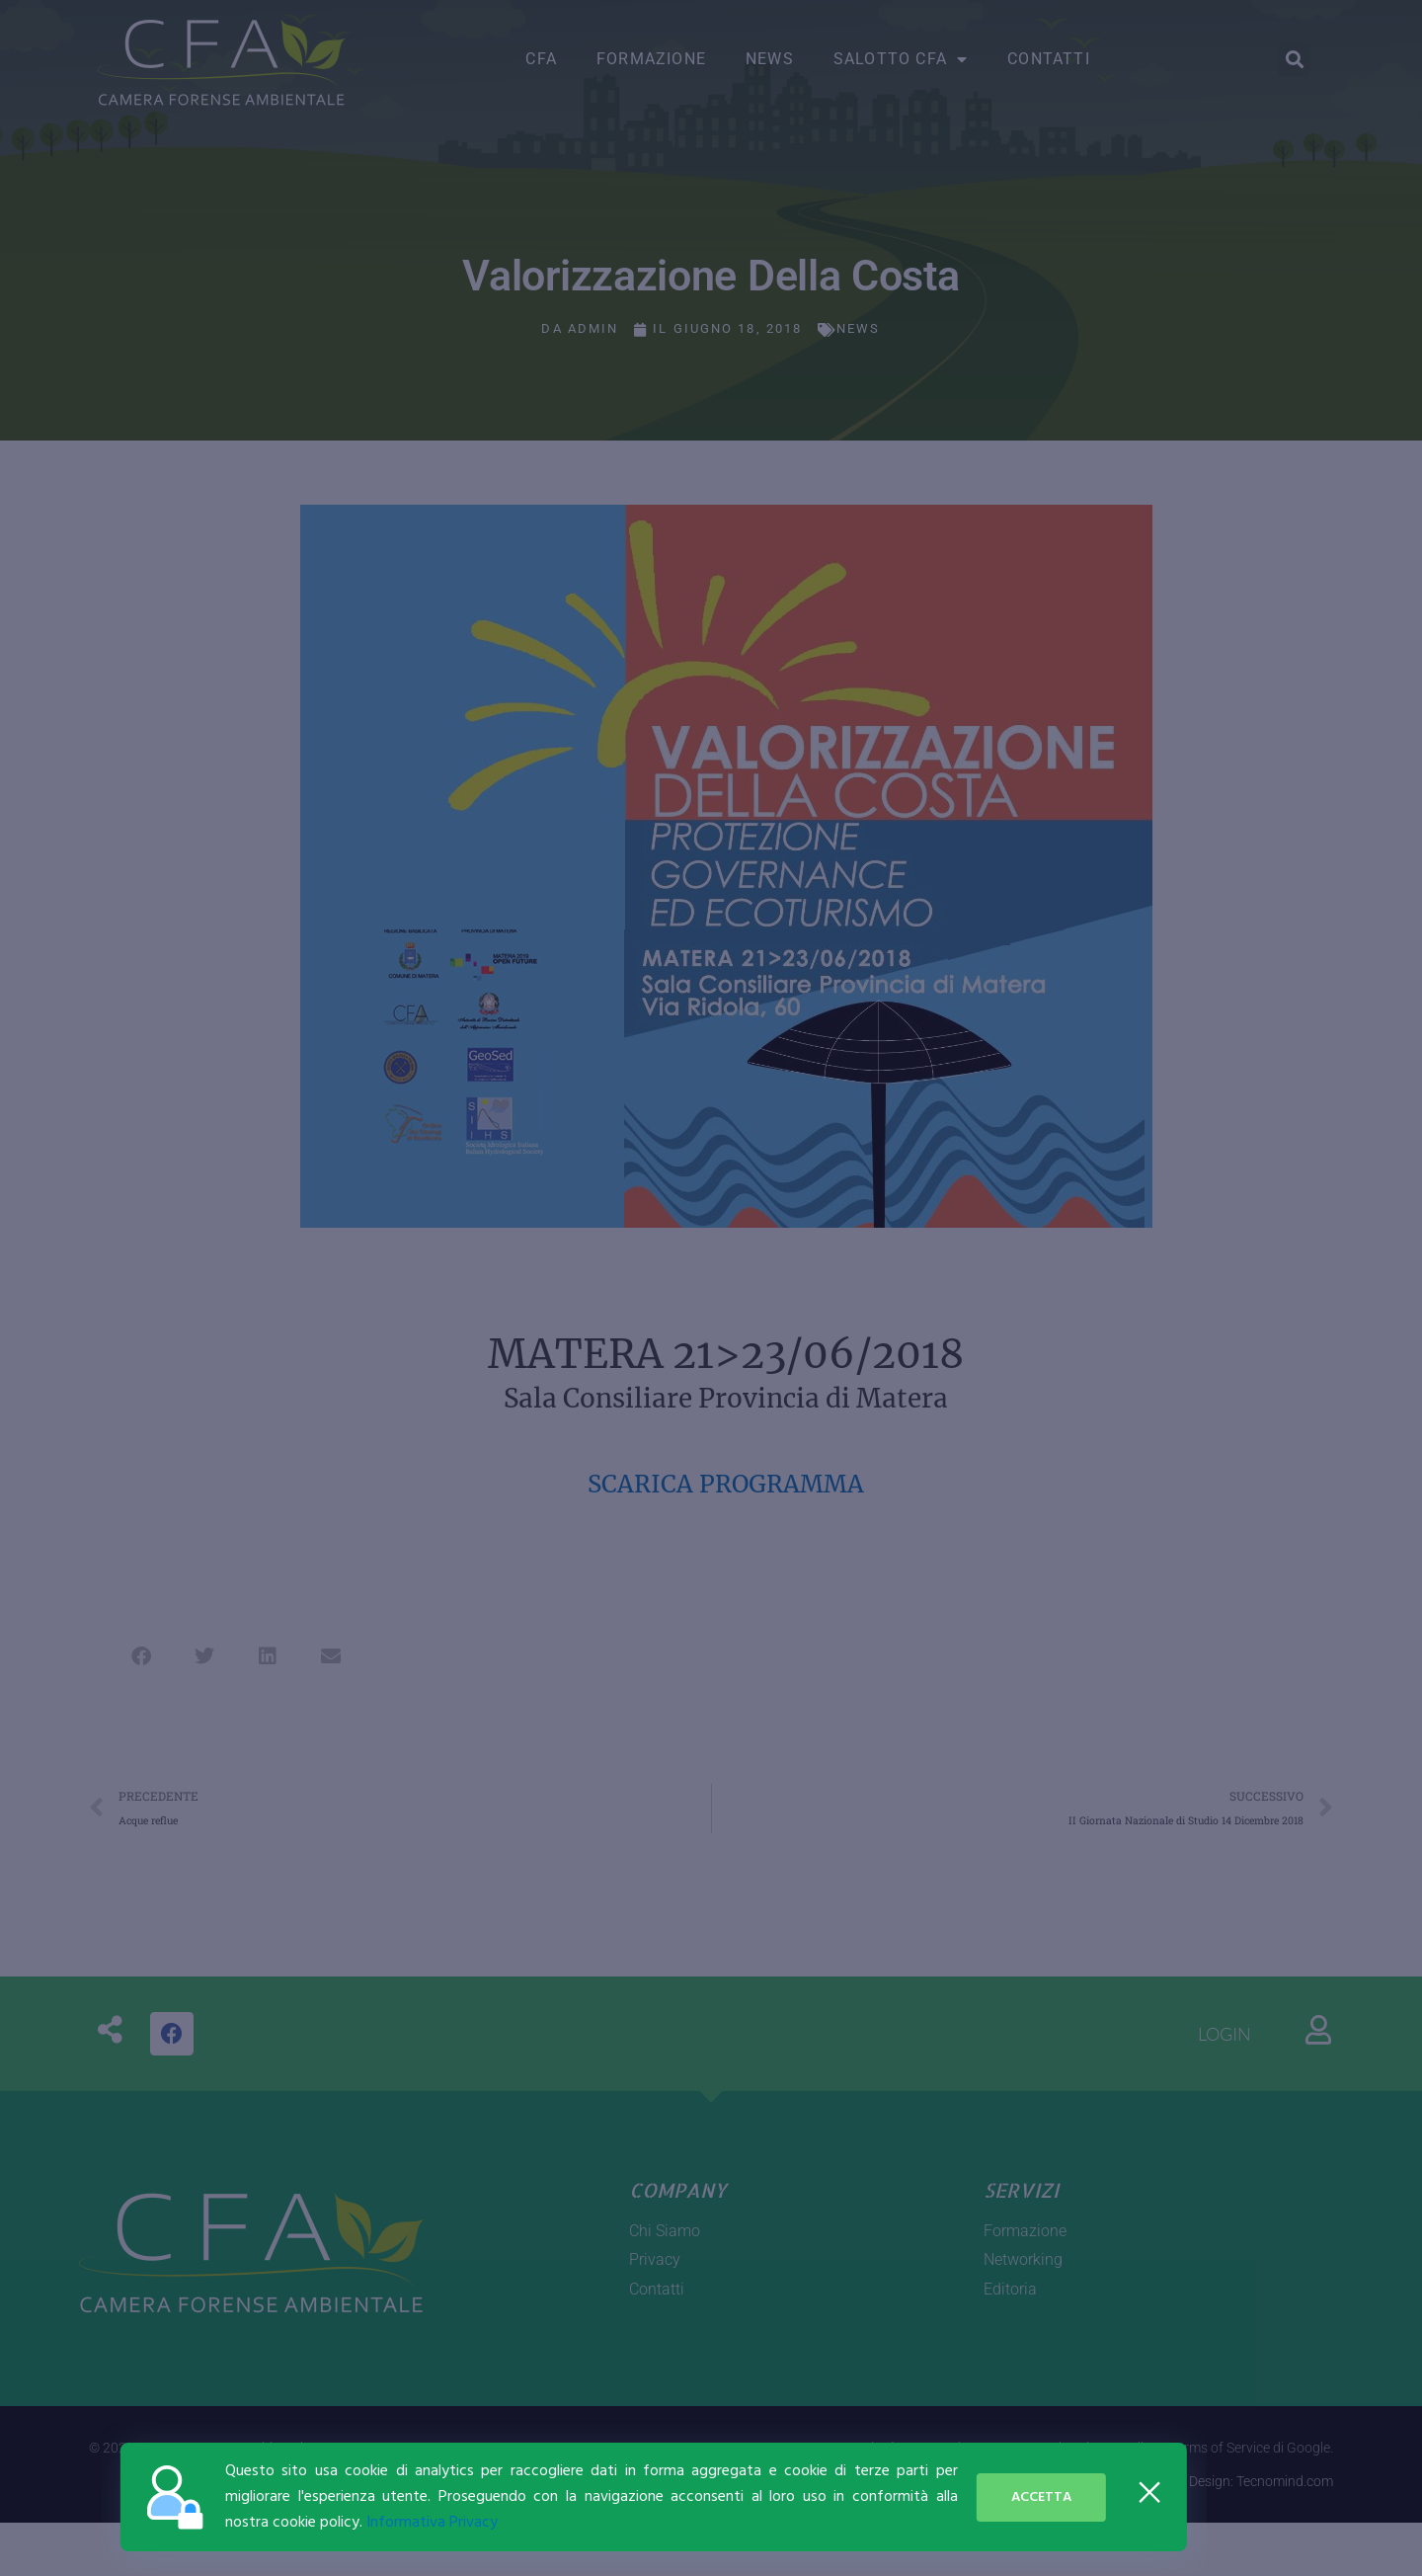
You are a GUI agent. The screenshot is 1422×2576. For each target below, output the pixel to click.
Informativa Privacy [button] (201, 2523)
